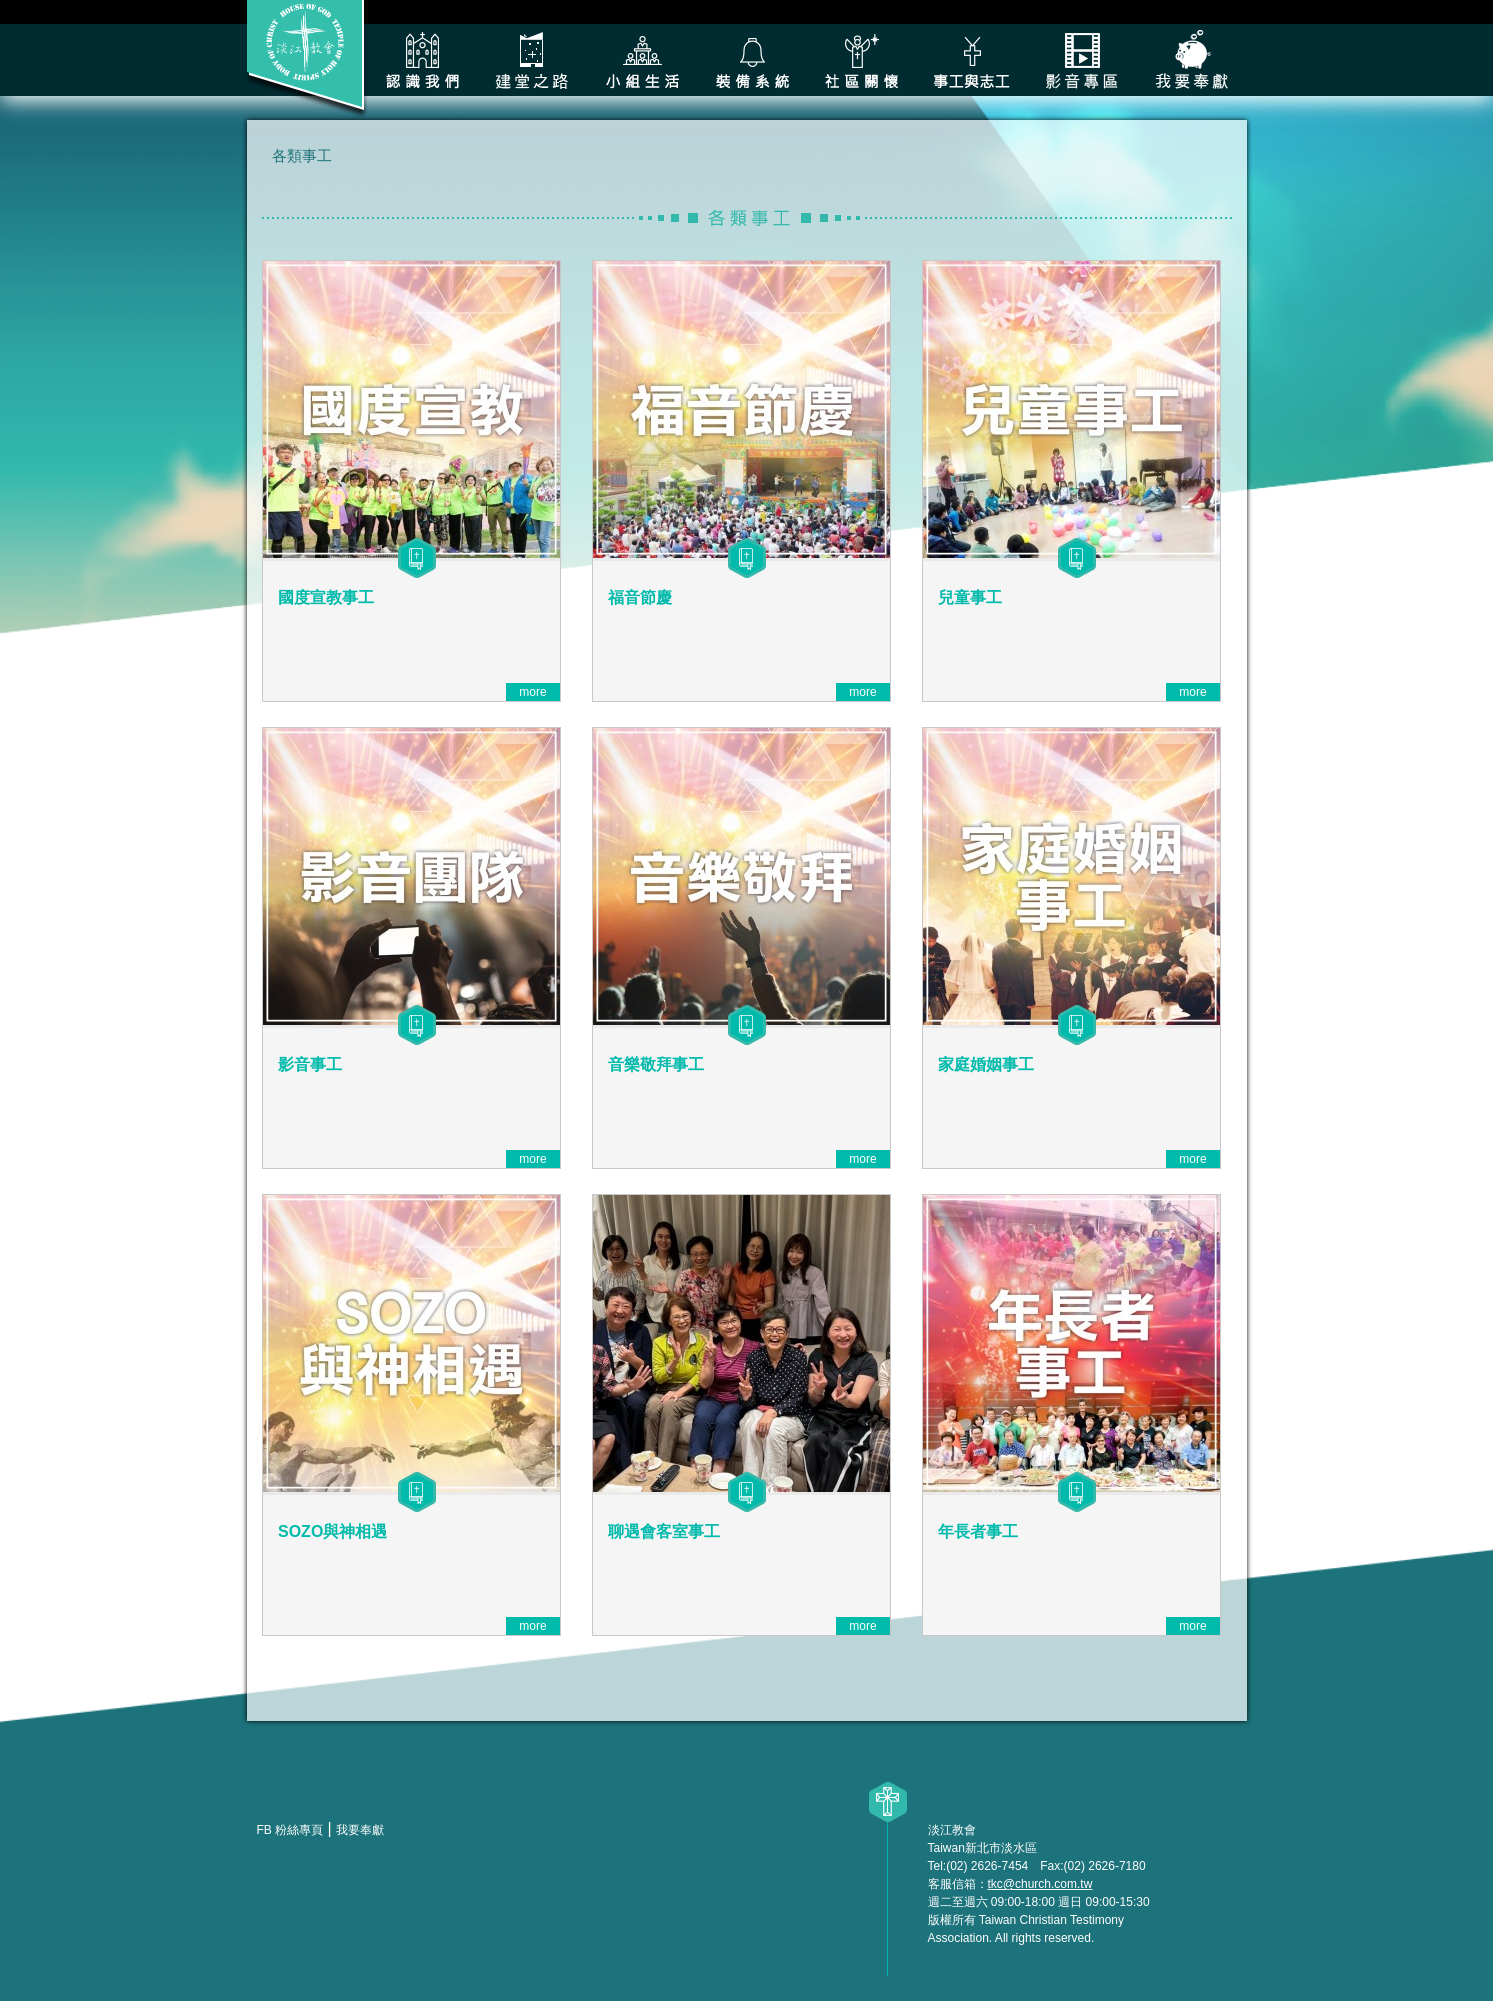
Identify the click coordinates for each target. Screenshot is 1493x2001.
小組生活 (642, 60)
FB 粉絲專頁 (290, 1830)
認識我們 (422, 60)
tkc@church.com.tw (1040, 1884)
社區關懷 (862, 60)
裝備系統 (752, 60)
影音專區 (1082, 60)
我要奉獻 (1192, 60)
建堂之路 (532, 60)
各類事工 (972, 60)
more (532, 692)
